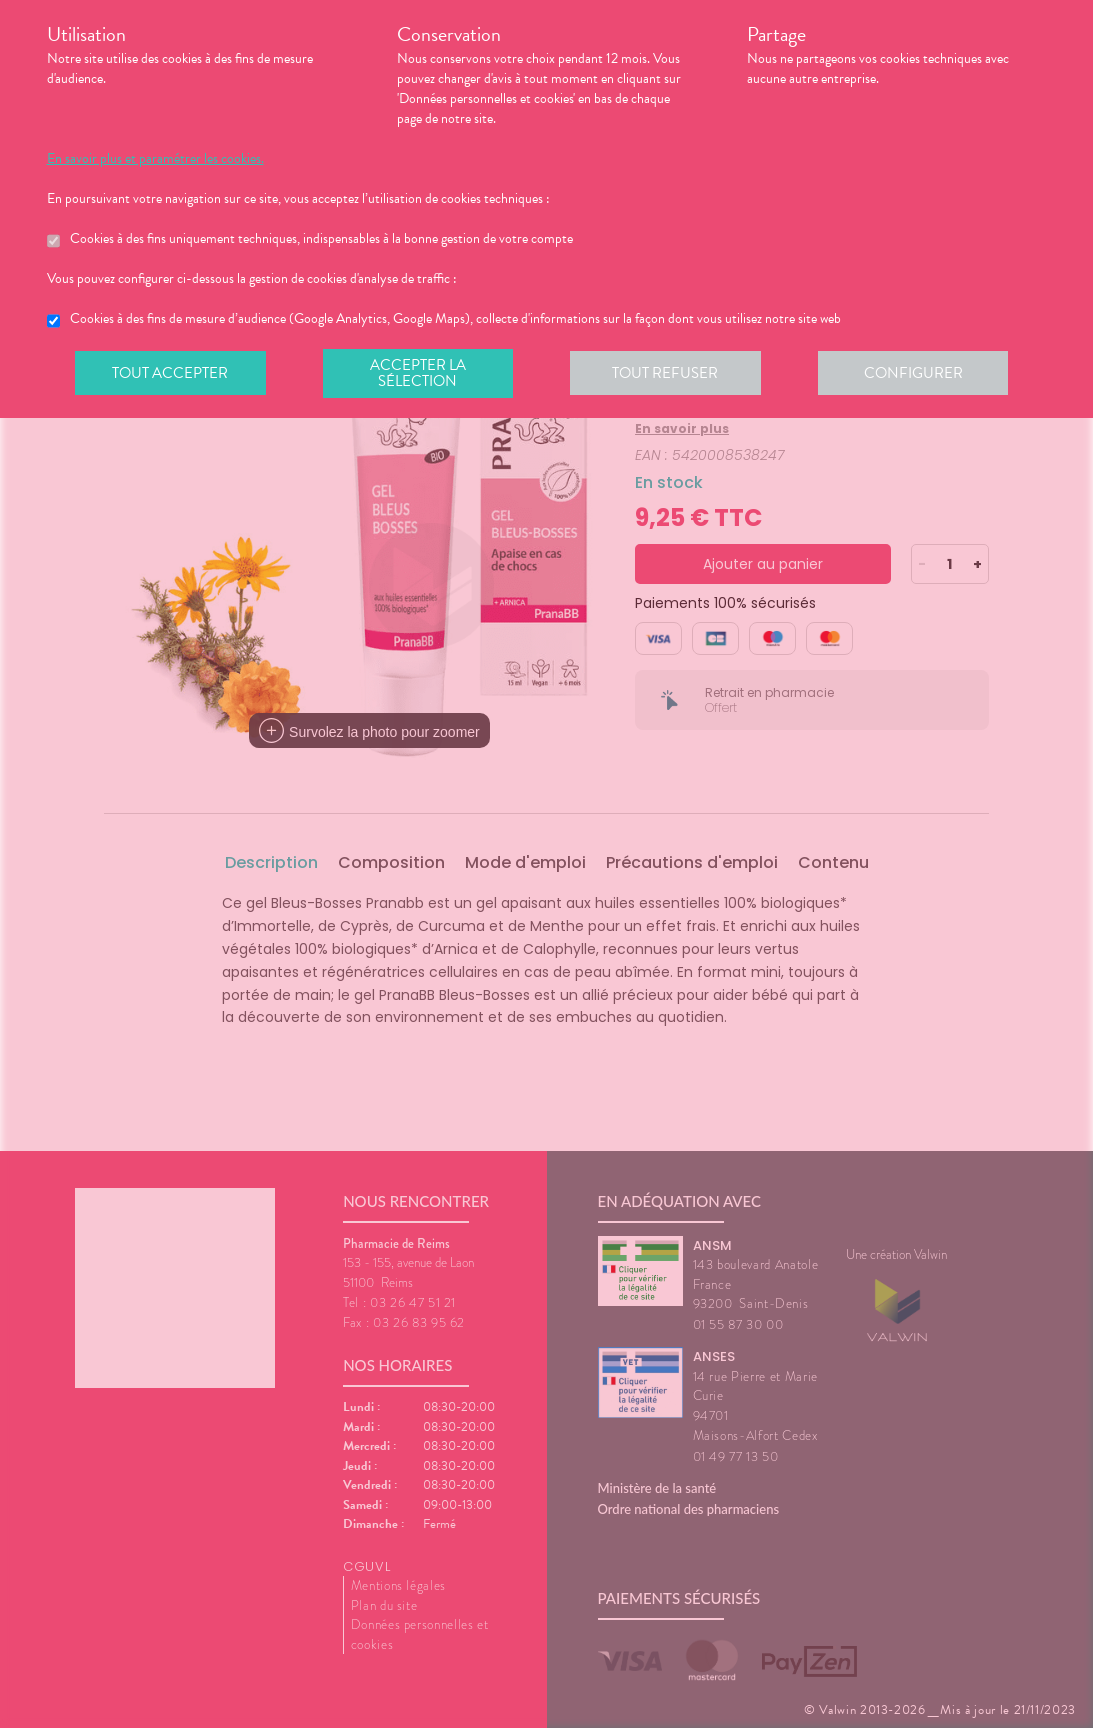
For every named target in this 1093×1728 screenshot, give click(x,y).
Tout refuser (671, 374)
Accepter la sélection (421, 374)
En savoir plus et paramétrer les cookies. (155, 159)
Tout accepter (172, 374)
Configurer (922, 374)
